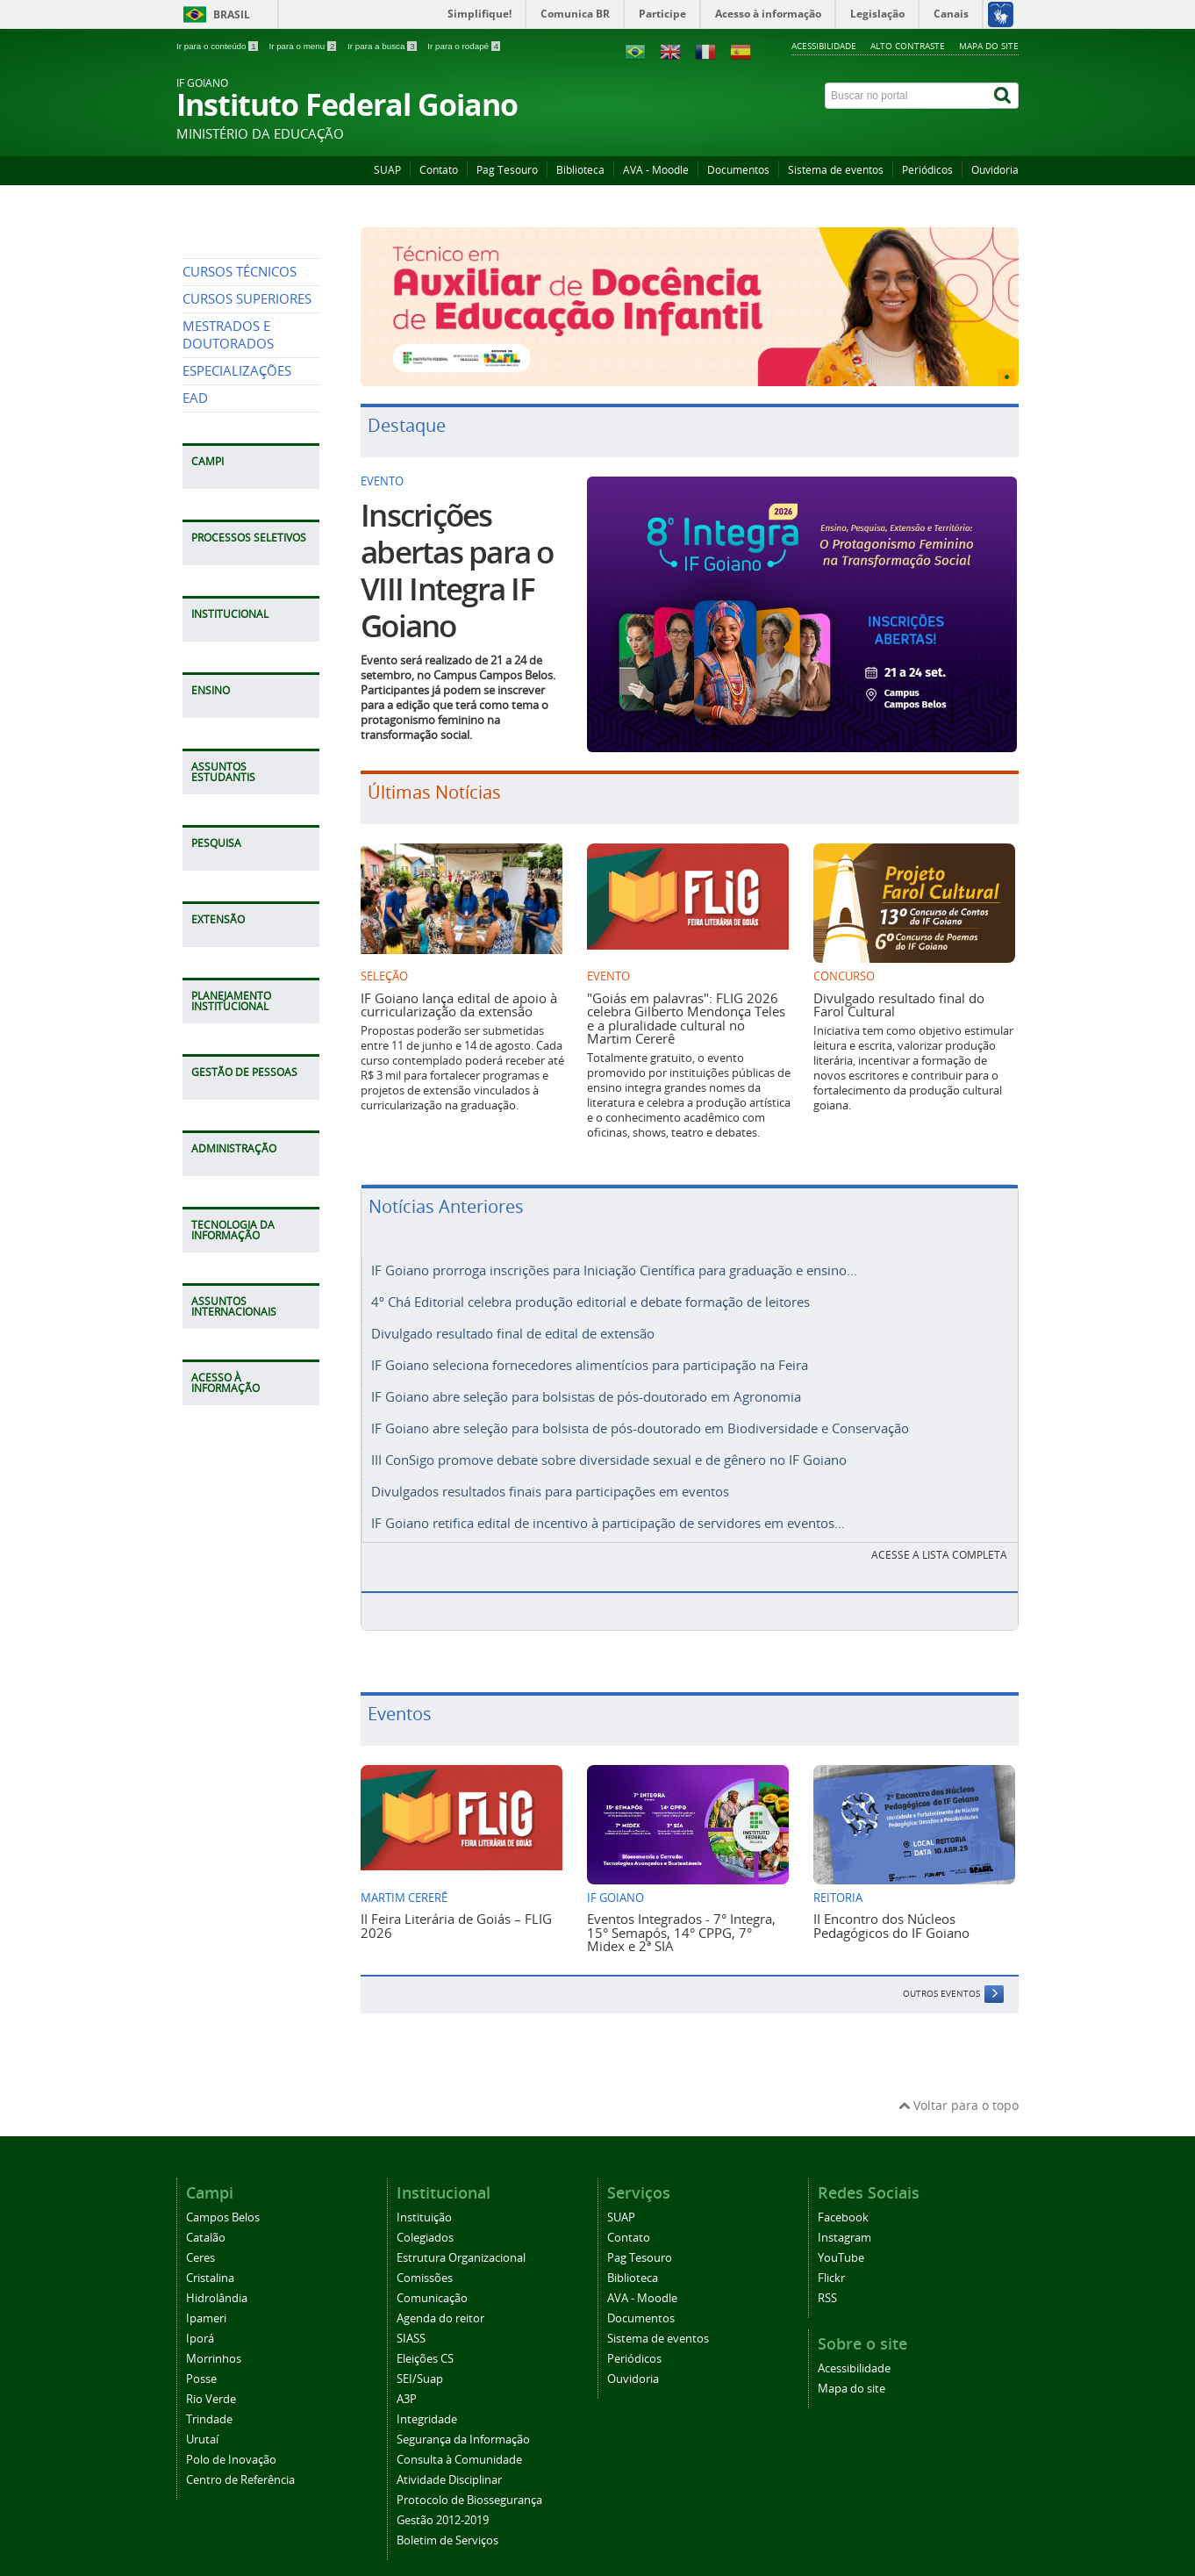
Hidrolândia (216, 2282)
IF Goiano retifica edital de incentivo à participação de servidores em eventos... (608, 1509)
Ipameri (206, 2302)
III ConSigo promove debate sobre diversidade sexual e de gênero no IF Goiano (609, 1449)
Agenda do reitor (440, 2302)
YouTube (841, 2242)
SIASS (411, 2322)
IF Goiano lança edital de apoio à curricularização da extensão (459, 1004)
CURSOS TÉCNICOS (239, 432)
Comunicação (432, 2282)
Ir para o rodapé (463, 46)
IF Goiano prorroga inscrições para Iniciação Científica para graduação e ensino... (614, 1270)
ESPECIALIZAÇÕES (236, 531)
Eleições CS (425, 2343)
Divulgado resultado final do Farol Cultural (898, 1004)
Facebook (843, 2201)
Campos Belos (223, 2201)
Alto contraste (907, 45)
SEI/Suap (420, 2363)
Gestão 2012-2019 (443, 2504)
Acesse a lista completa (939, 1539)
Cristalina (210, 2262)
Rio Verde (211, 2383)
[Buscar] (1004, 96)
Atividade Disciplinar (449, 2464)
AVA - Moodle (656, 169)
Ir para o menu (303, 46)
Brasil (231, 14)
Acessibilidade (823, 45)
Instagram (844, 2221)
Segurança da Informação (463, 2423)
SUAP (387, 169)
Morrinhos (213, 2343)
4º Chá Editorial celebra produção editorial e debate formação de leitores (590, 1300)
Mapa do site (989, 45)
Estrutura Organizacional (461, 2242)
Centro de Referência (240, 2464)
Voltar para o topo (958, 2089)
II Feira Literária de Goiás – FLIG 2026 (456, 1909)
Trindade (209, 2403)
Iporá (200, 2322)
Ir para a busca (383, 46)
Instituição (424, 2201)
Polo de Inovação (231, 2443)
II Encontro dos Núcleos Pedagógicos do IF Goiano (891, 1909)
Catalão (205, 2221)
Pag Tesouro (507, 169)
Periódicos (927, 169)
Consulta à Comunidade (459, 2443)
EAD (195, 558)
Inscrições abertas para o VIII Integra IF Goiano (457, 570)
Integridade (427, 2403)
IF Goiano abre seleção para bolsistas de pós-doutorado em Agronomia (586, 1389)
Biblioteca (580, 169)
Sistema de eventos (836, 169)
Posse (201, 2363)
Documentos (738, 169)
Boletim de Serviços (447, 2524)
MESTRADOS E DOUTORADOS (228, 495)
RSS (827, 2282)
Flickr (831, 2262)
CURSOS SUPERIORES (246, 459)
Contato (438, 169)
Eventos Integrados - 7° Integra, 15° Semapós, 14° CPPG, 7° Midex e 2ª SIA (681, 1916)
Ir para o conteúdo (218, 46)
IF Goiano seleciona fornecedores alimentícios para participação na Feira (589, 1359)
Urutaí (202, 2423)
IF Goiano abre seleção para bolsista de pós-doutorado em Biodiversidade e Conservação (640, 1419)
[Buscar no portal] (907, 96)
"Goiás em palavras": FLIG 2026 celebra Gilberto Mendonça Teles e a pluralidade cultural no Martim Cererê (686, 1018)
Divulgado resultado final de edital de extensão (513, 1329)
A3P (407, 2383)
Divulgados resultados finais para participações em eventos (550, 1479)
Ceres (200, 2242)
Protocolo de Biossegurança (469, 2484)
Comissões (425, 2262)
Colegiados (425, 2221)
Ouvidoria (995, 169)
